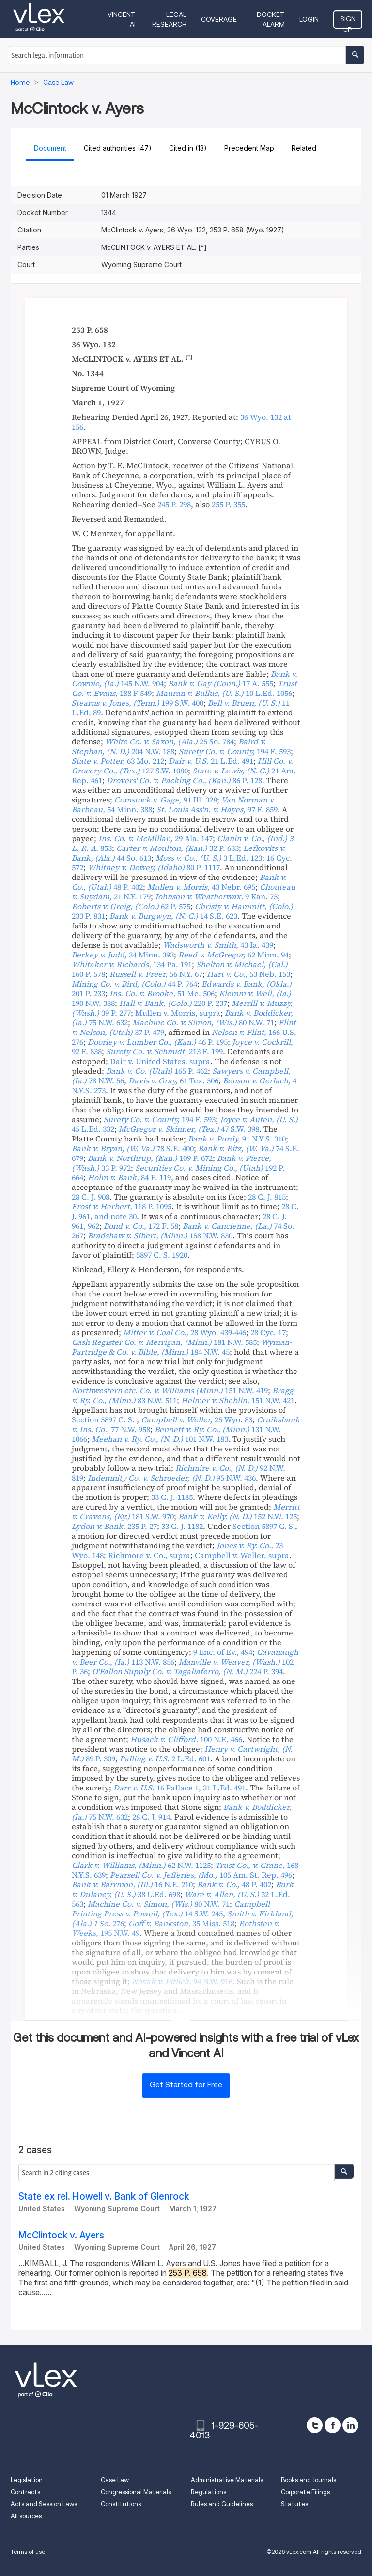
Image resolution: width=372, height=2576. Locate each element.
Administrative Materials (227, 2479)
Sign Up (348, 22)
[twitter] (315, 2425)
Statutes (294, 2504)
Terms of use (28, 2551)
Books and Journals (308, 2479)
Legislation (27, 2479)
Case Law (115, 2479)
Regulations (208, 2492)
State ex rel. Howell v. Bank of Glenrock (103, 2196)
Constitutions (121, 2504)
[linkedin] (350, 2425)
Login (309, 19)
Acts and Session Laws (44, 2504)
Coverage (219, 19)
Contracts (25, 2492)
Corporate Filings (305, 2492)
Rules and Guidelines (222, 2504)
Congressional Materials (136, 2492)
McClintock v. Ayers (61, 2235)
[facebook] (333, 2425)
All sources (26, 2516)
